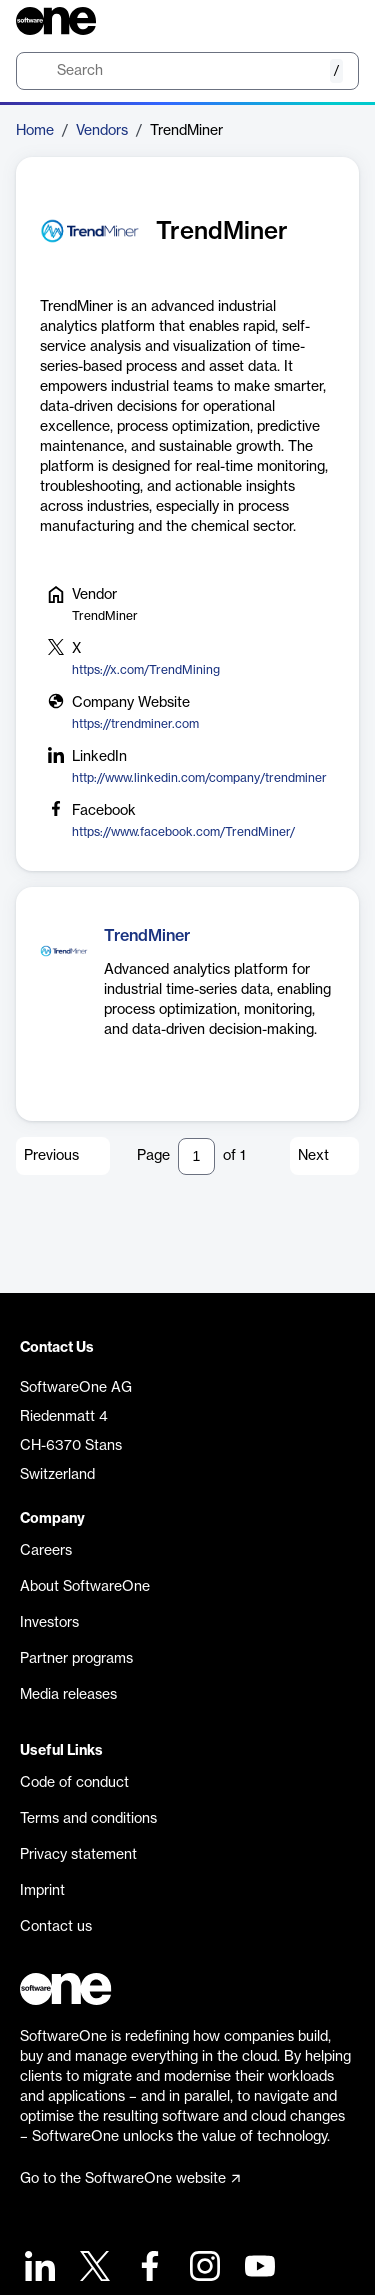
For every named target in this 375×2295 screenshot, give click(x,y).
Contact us (56, 1927)
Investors (49, 1623)
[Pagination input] (196, 1156)
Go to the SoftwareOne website (130, 2179)
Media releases (68, 1695)
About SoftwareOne (85, 1587)
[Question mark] (331, 21)
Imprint (42, 1891)
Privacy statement (78, 1855)
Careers (46, 1551)
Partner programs (76, 1659)
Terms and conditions (88, 1819)
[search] (187, 71)
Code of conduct (74, 1783)
